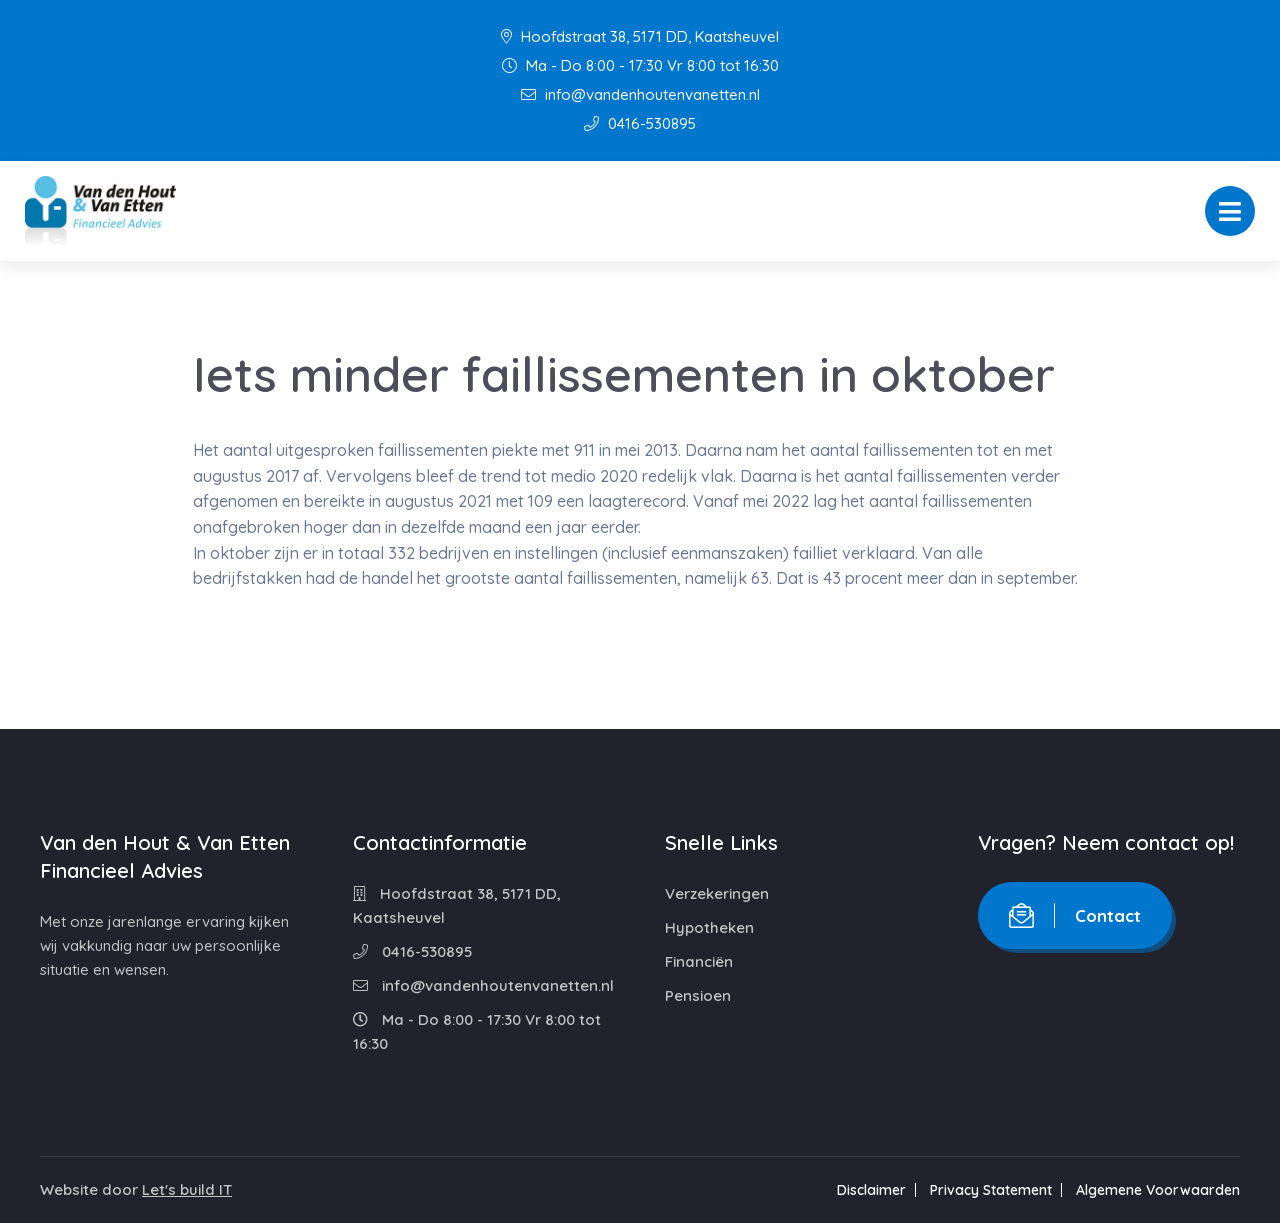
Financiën (699, 961)
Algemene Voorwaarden (1158, 1190)
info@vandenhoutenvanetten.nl (640, 94)
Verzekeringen (717, 893)
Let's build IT (187, 1189)
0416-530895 (640, 123)
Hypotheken (709, 927)
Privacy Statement (991, 1190)
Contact (1075, 915)
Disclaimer (871, 1190)
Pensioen (698, 995)
